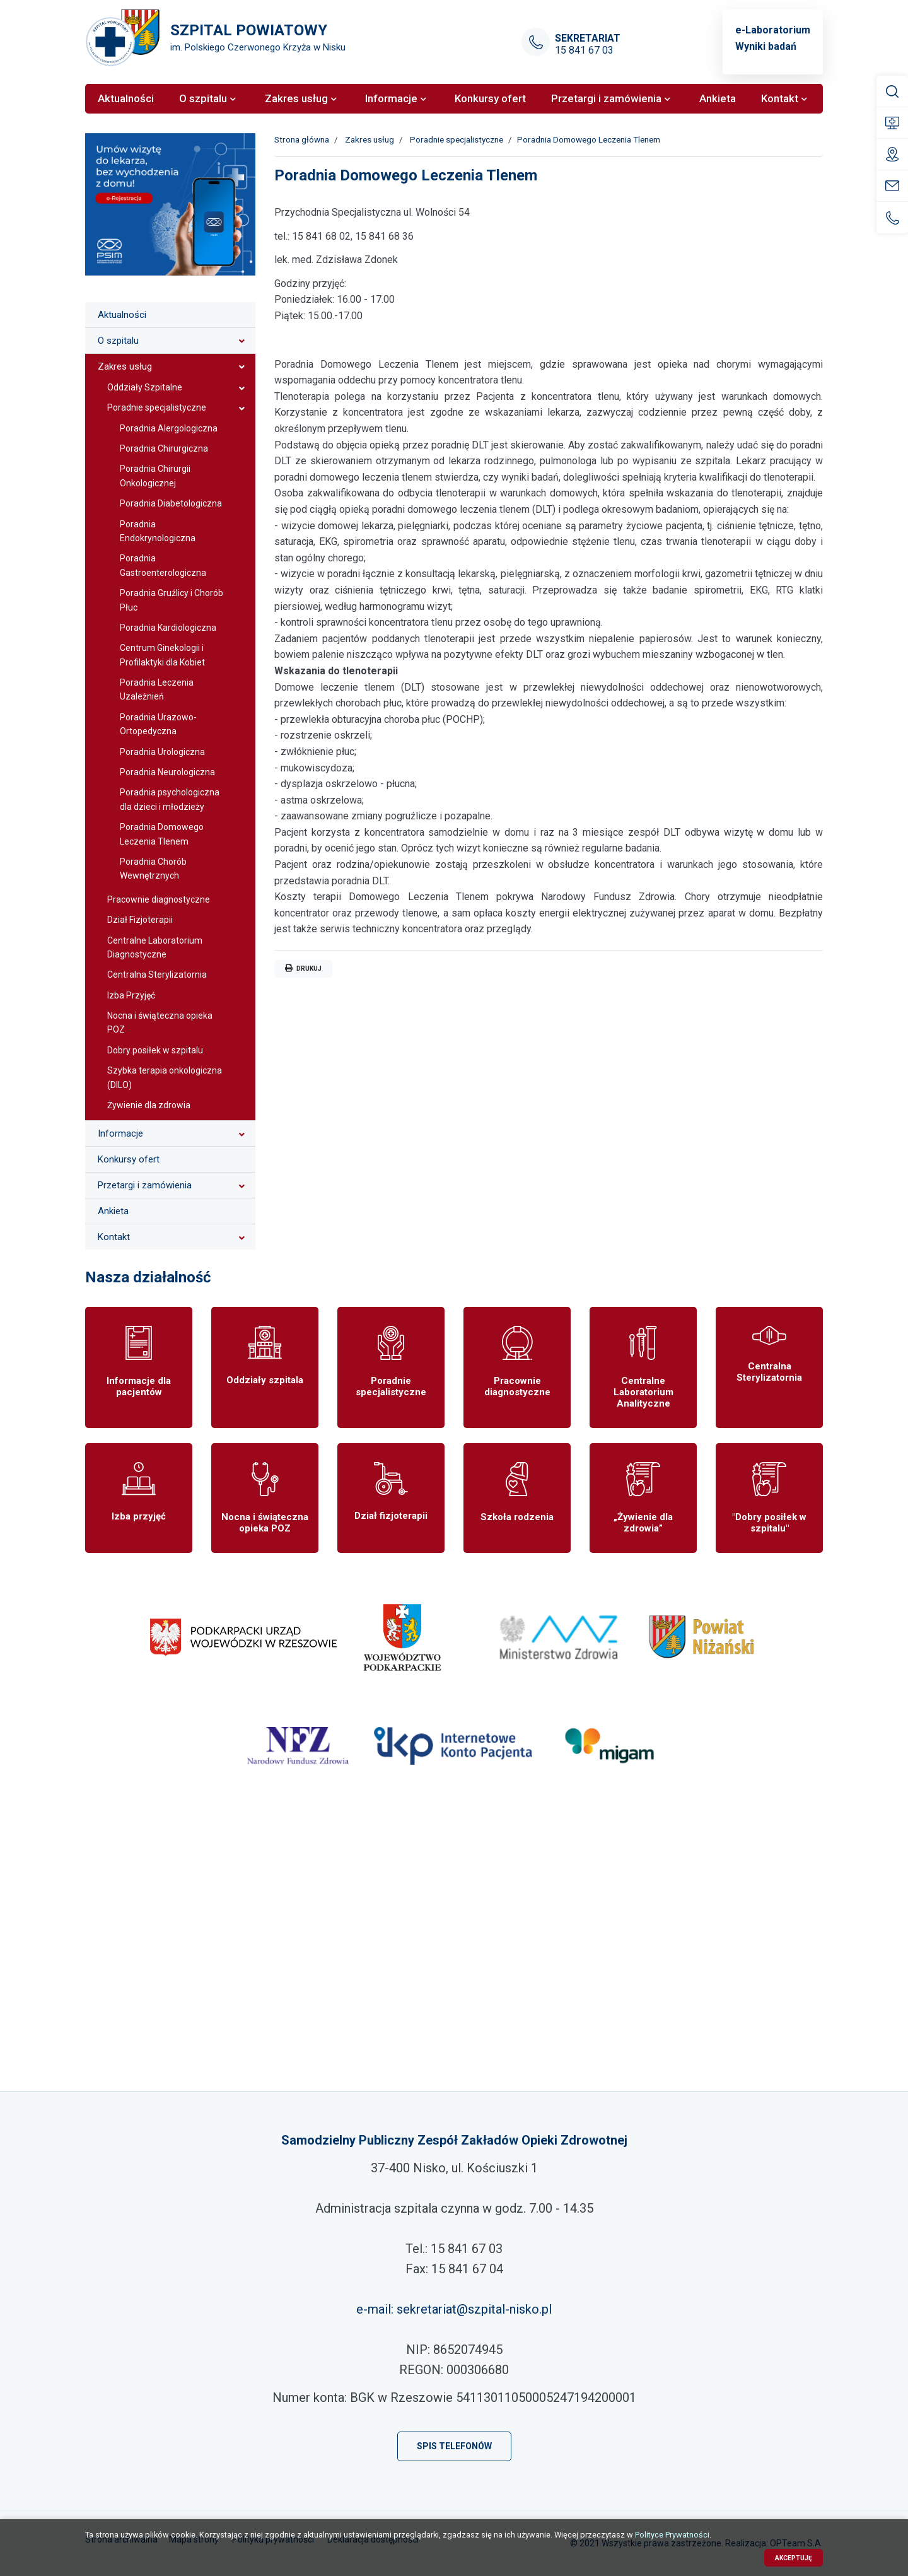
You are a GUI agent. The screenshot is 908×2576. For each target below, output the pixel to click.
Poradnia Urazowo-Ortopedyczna (158, 724)
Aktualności (122, 314)
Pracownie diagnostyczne (158, 899)
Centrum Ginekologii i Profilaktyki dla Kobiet (162, 655)
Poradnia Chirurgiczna (164, 448)
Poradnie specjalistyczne (156, 407)
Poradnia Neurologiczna (167, 772)
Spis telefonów (454, 2446)
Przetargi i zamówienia (145, 1185)
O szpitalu (118, 340)
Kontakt (114, 1237)
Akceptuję (793, 2558)
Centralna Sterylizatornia (157, 974)
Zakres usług (125, 366)
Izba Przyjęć (131, 995)
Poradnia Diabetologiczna (171, 503)
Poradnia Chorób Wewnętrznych (153, 869)
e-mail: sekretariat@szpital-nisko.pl (454, 2309)
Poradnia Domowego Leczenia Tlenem (162, 834)
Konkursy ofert (129, 1159)
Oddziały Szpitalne (144, 387)
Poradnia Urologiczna (162, 752)
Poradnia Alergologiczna (169, 428)
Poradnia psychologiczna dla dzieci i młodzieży (169, 799)
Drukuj (303, 968)
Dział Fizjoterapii (140, 920)
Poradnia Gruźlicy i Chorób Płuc (171, 600)
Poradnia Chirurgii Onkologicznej (155, 476)
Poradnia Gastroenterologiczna (163, 565)
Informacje (120, 1133)
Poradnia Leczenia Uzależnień (157, 689)
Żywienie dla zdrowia (148, 1105)
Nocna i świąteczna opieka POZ (159, 1022)
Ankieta (113, 1211)
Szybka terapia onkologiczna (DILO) (164, 1077)
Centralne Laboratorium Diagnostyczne (154, 947)
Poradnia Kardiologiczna (168, 628)
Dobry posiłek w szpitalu (155, 1050)
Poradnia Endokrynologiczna (157, 531)
